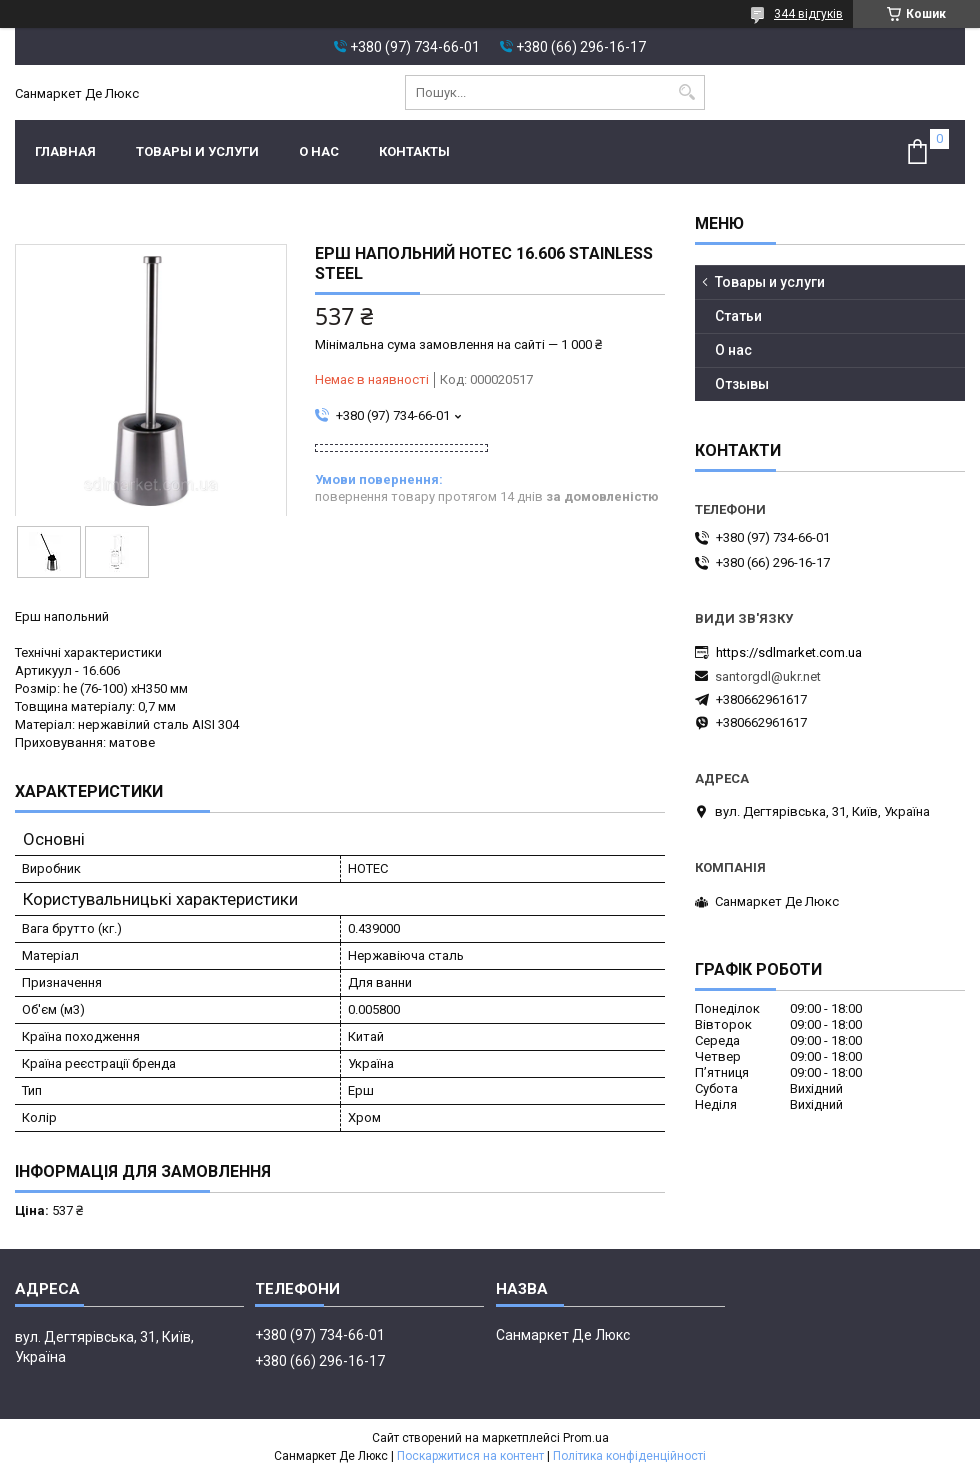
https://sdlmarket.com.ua (789, 652)
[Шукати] (687, 92)
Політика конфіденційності (629, 1456)
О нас (319, 151)
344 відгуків (808, 14)
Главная (65, 151)
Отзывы (742, 384)
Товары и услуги (197, 151)
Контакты (414, 151)
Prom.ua (586, 1438)
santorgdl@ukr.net (768, 676)
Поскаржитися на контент (470, 1456)
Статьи (738, 316)
